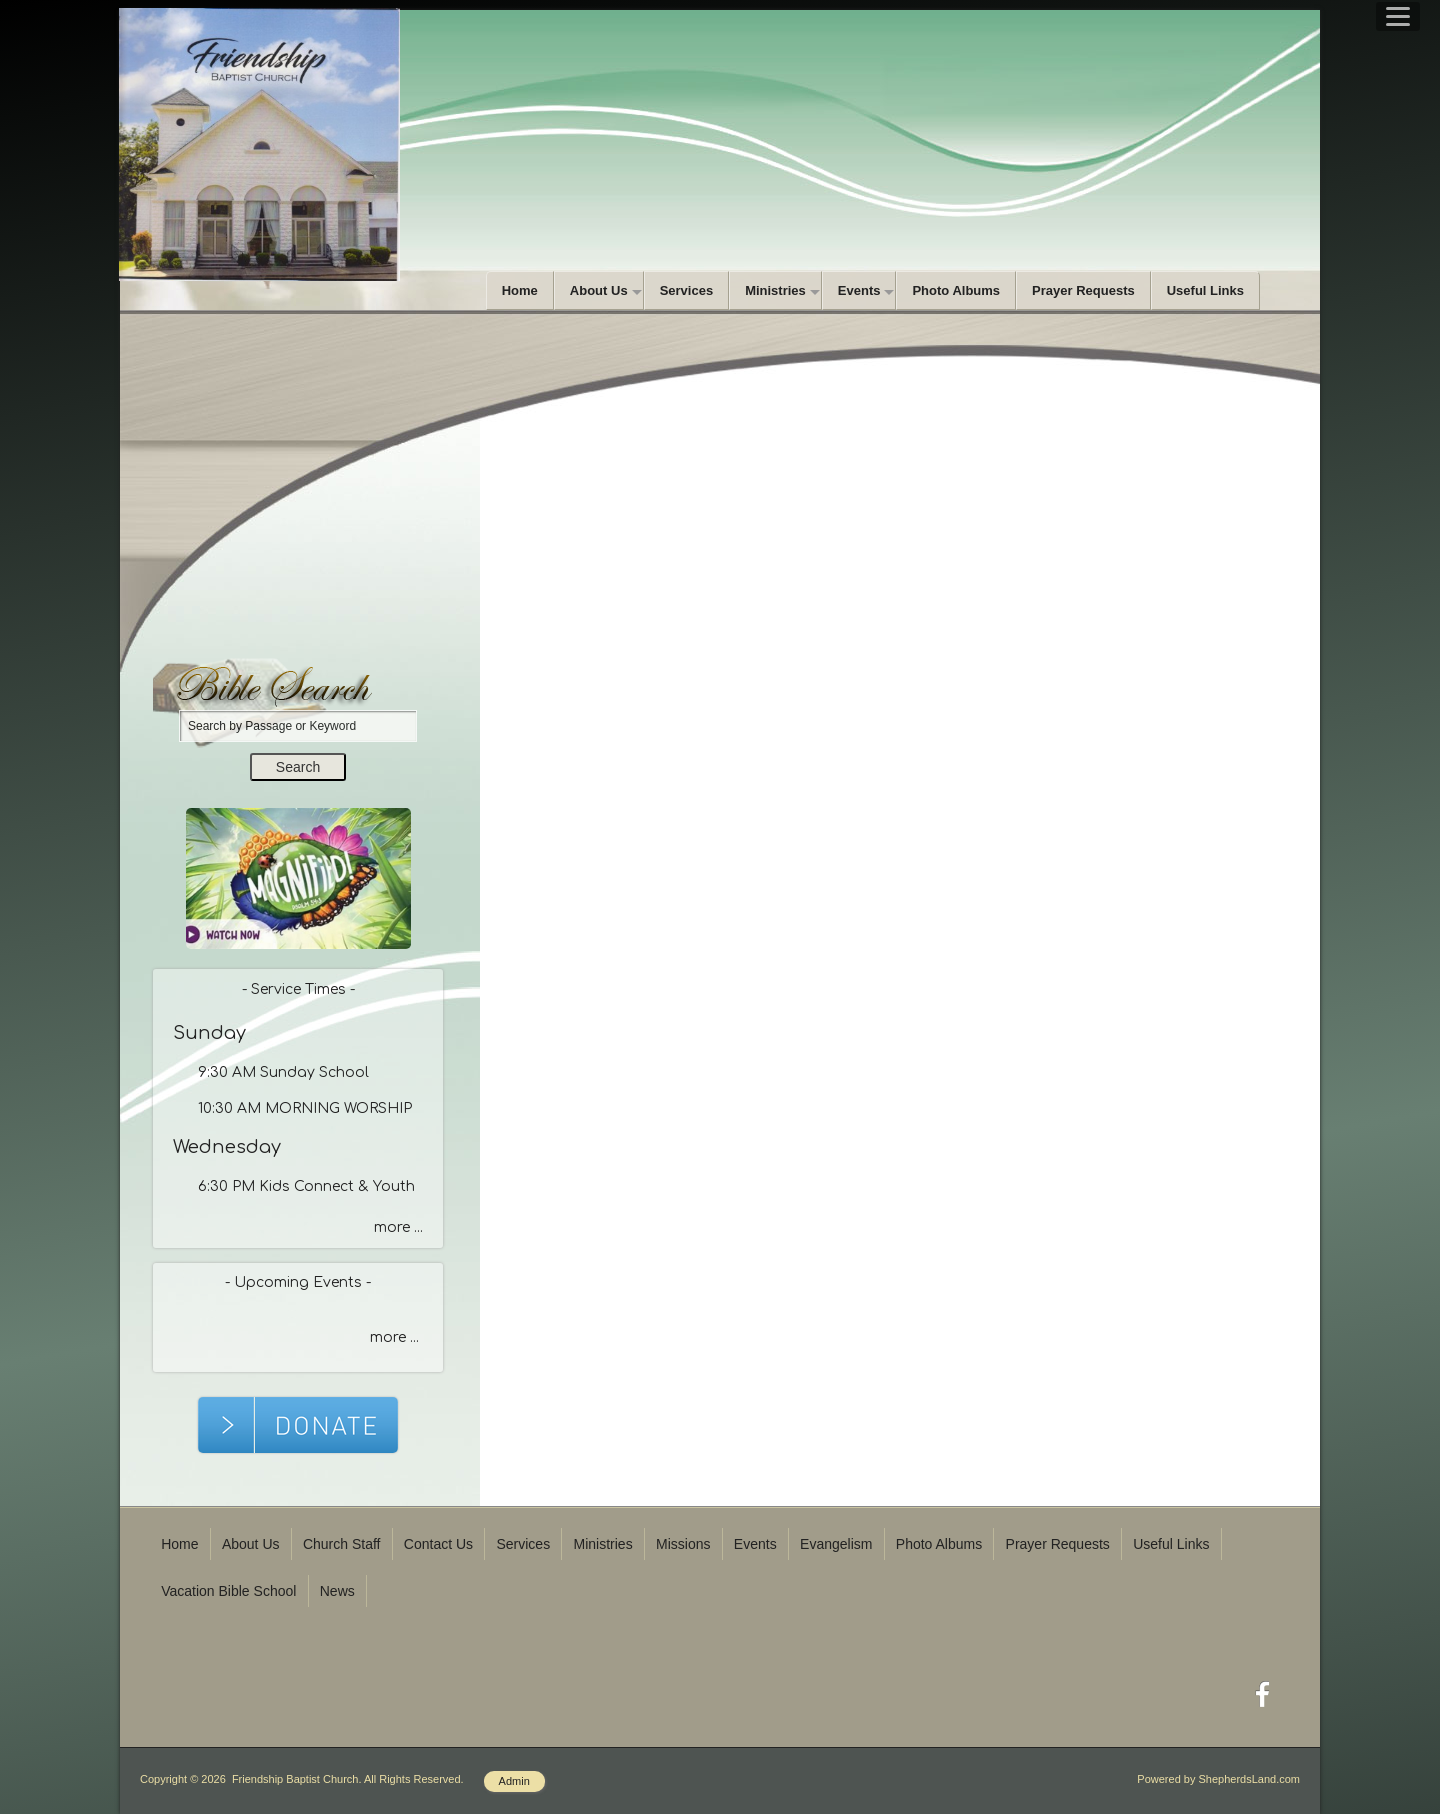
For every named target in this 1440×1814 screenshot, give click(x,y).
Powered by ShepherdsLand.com (1218, 1779)
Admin (514, 1781)
